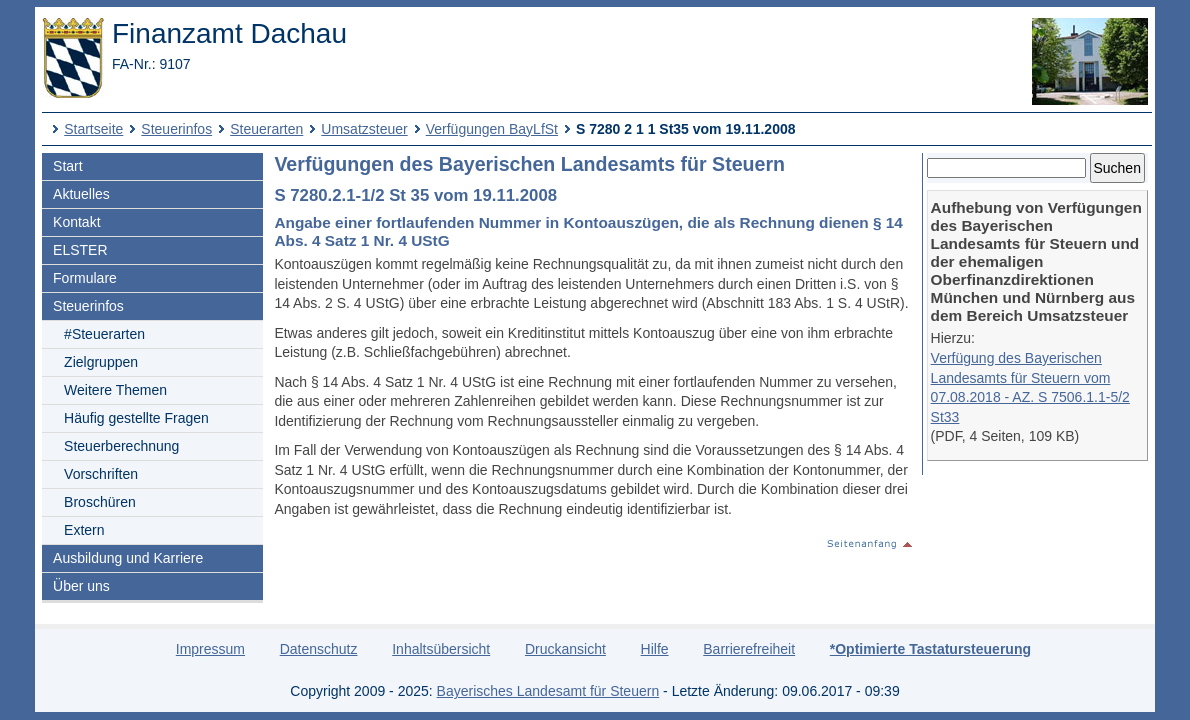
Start (68, 166)
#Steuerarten (104, 334)
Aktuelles (81, 194)
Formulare (85, 278)
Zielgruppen (101, 362)
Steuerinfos (176, 129)
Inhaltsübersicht (441, 649)
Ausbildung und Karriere (128, 558)
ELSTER (80, 250)
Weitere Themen (115, 390)
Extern (84, 530)
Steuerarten (266, 129)
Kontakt (76, 222)
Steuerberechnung (121, 446)
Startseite (93, 129)
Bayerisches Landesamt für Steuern (548, 691)
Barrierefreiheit (749, 649)
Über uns (81, 586)
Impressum (210, 649)
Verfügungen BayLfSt (492, 129)
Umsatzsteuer (364, 129)
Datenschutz (319, 649)
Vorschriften (101, 474)
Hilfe (655, 649)
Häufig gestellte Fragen (136, 418)
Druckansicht (565, 649)
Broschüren (100, 502)
